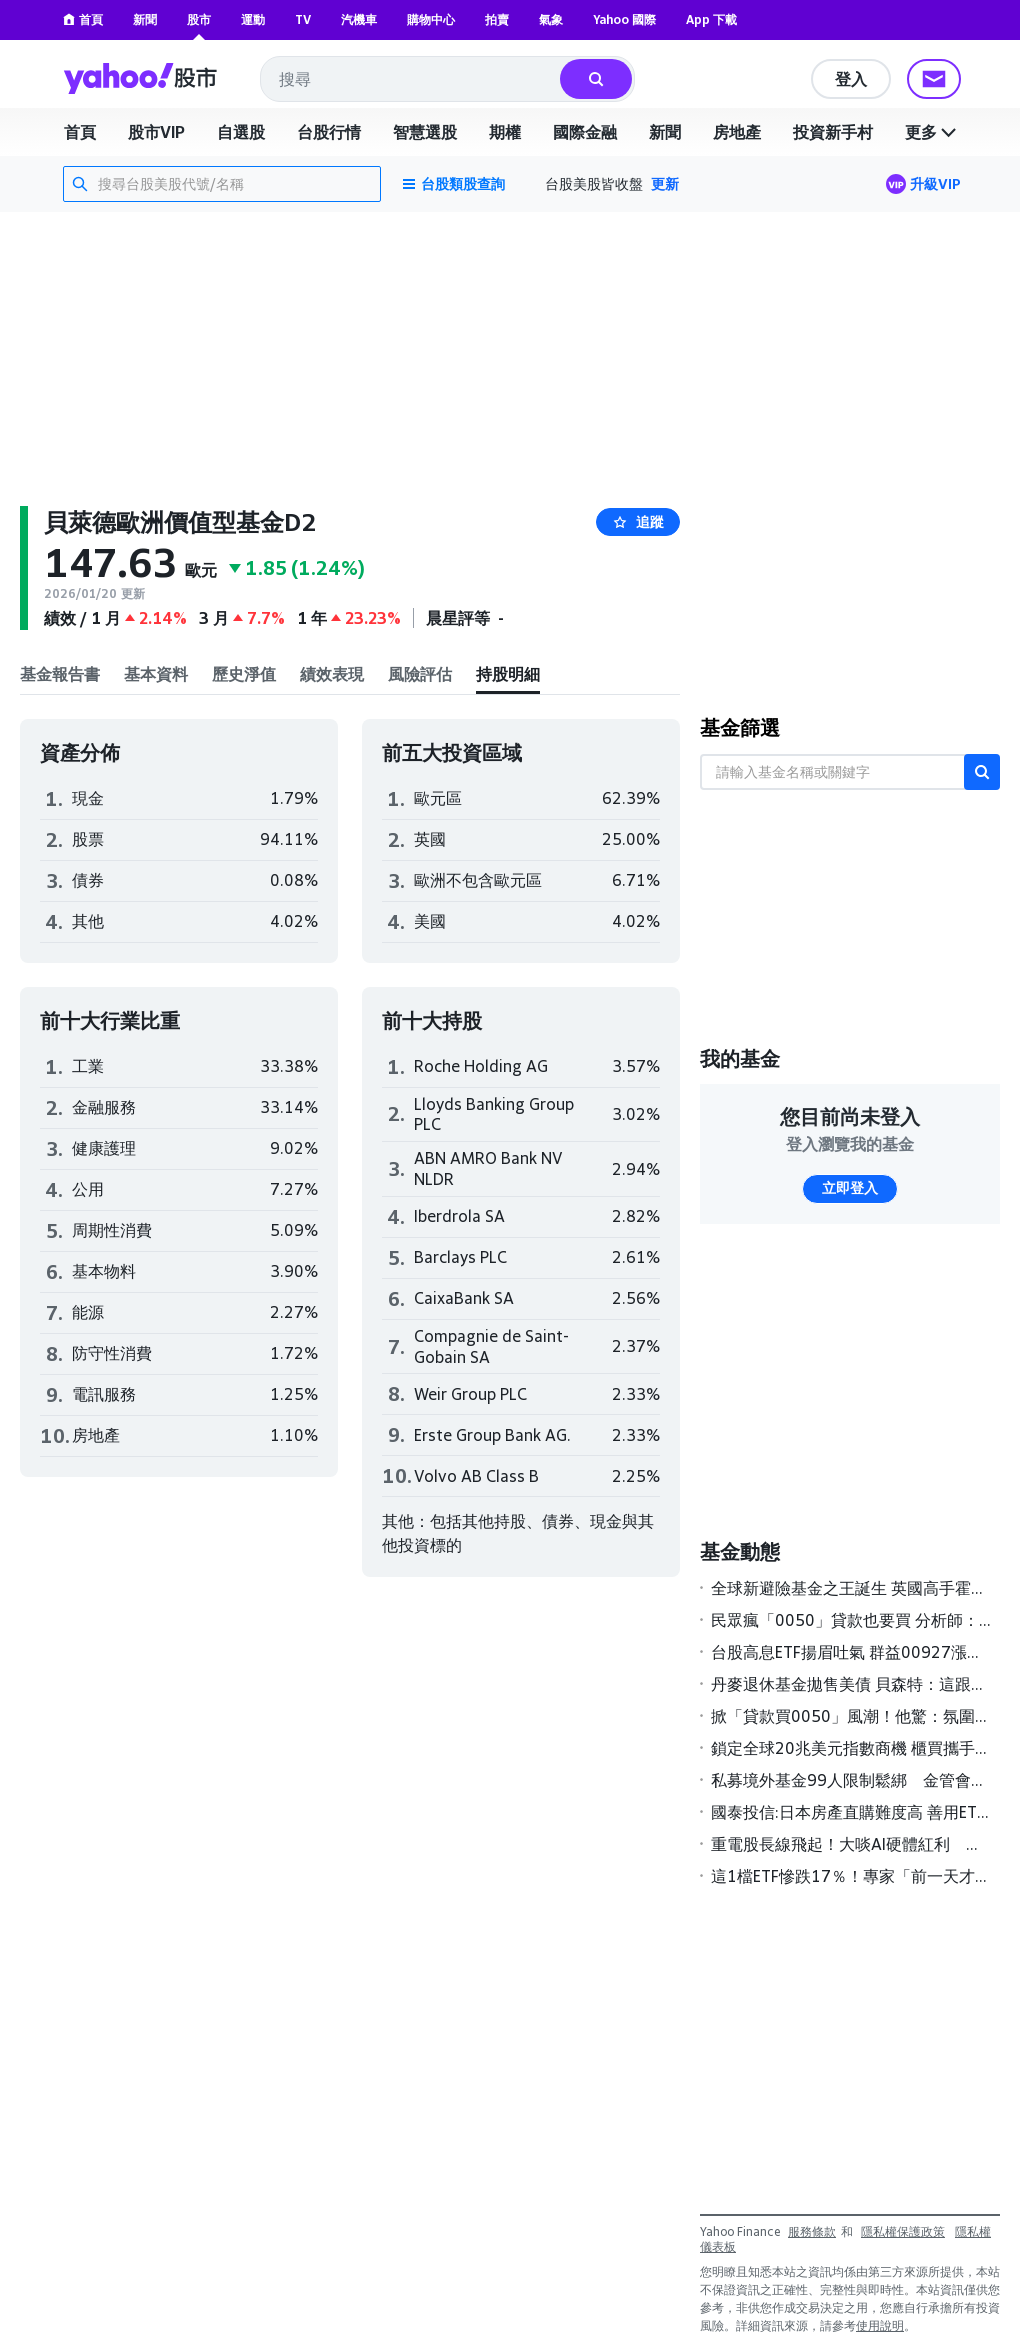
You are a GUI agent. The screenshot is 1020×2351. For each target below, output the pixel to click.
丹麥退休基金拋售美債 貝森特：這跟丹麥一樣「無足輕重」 (851, 1684)
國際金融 (585, 132)
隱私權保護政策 (903, 2231)
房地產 (737, 132)
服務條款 (812, 2231)
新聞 (145, 19)
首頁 (83, 19)
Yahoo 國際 (624, 19)
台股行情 (329, 132)
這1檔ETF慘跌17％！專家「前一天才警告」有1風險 (851, 1876)
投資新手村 (833, 132)
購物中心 (431, 19)
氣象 (551, 19)
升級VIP (935, 183)
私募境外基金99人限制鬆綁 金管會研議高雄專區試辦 (851, 1780)
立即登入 (850, 1188)
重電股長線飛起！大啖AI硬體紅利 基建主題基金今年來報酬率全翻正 (851, 1844)
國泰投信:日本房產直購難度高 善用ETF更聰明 (851, 1812)
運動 (253, 19)
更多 (933, 132)
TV (303, 19)
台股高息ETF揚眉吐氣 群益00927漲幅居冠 (851, 1652)
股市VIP (156, 132)
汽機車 (359, 19)
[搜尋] (596, 79)
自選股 (241, 132)
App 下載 (711, 19)
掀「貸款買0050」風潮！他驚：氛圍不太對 (851, 1716)
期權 (505, 132)
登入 (851, 79)
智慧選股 (425, 132)
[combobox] (411, 79)
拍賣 (497, 19)
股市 (199, 19)
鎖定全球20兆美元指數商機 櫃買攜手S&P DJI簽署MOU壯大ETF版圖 (851, 1748)
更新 (665, 183)
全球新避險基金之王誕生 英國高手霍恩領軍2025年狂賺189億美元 (851, 1588)
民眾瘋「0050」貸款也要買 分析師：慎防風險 (851, 1620)
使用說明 (880, 2325)
